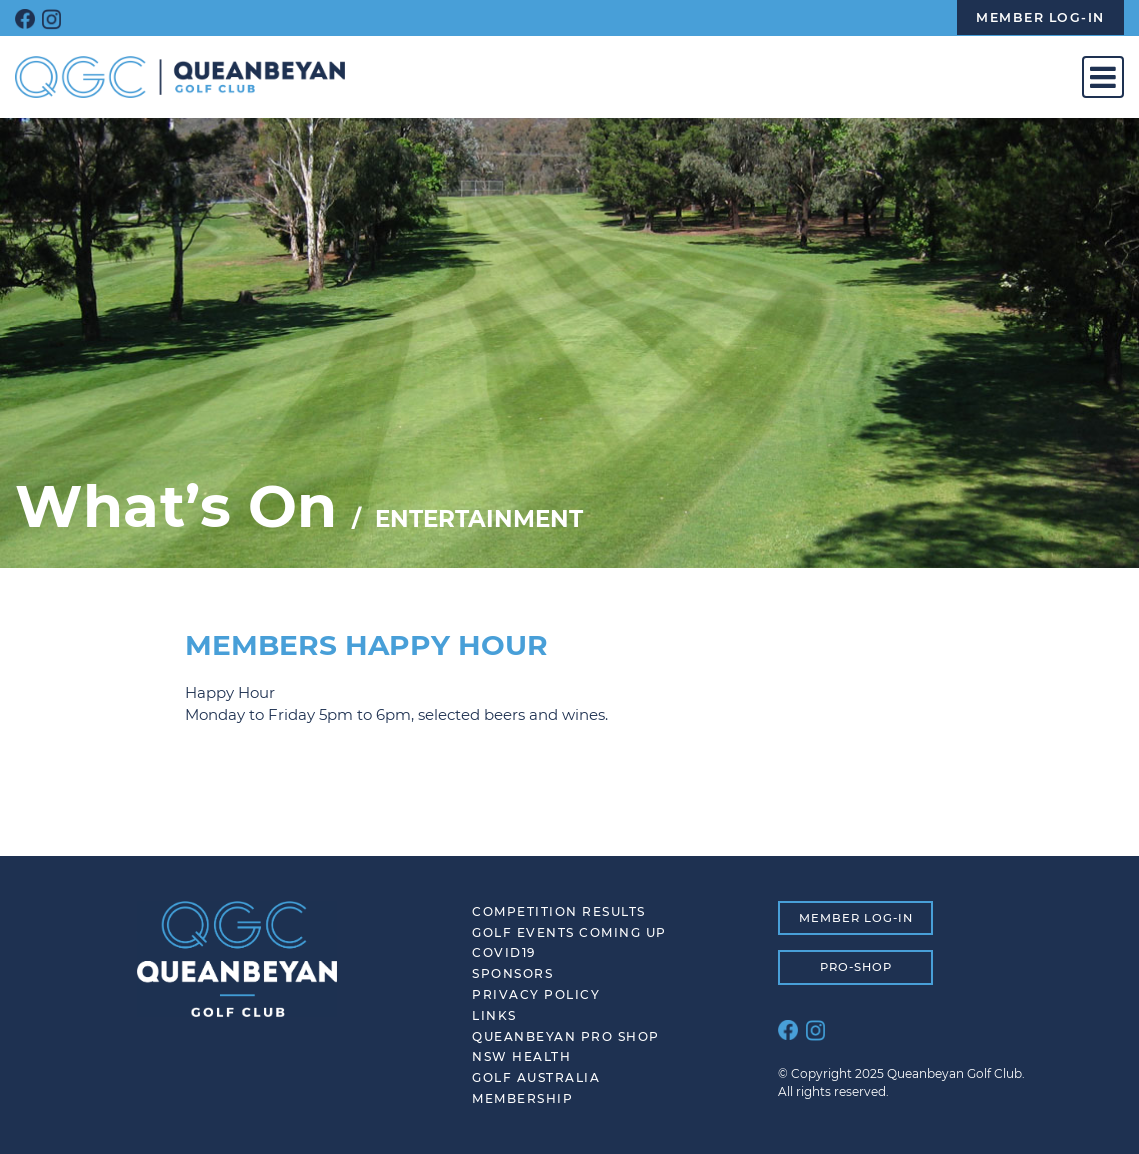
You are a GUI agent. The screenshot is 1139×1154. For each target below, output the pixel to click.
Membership (522, 1098)
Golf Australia (536, 1077)
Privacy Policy (536, 994)
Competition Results (559, 911)
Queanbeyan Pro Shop (566, 1036)
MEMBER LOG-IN (856, 918)
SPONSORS (512, 973)
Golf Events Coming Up (569, 932)
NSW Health (521, 1056)
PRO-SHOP (856, 967)
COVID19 (504, 952)
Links (494, 1015)
